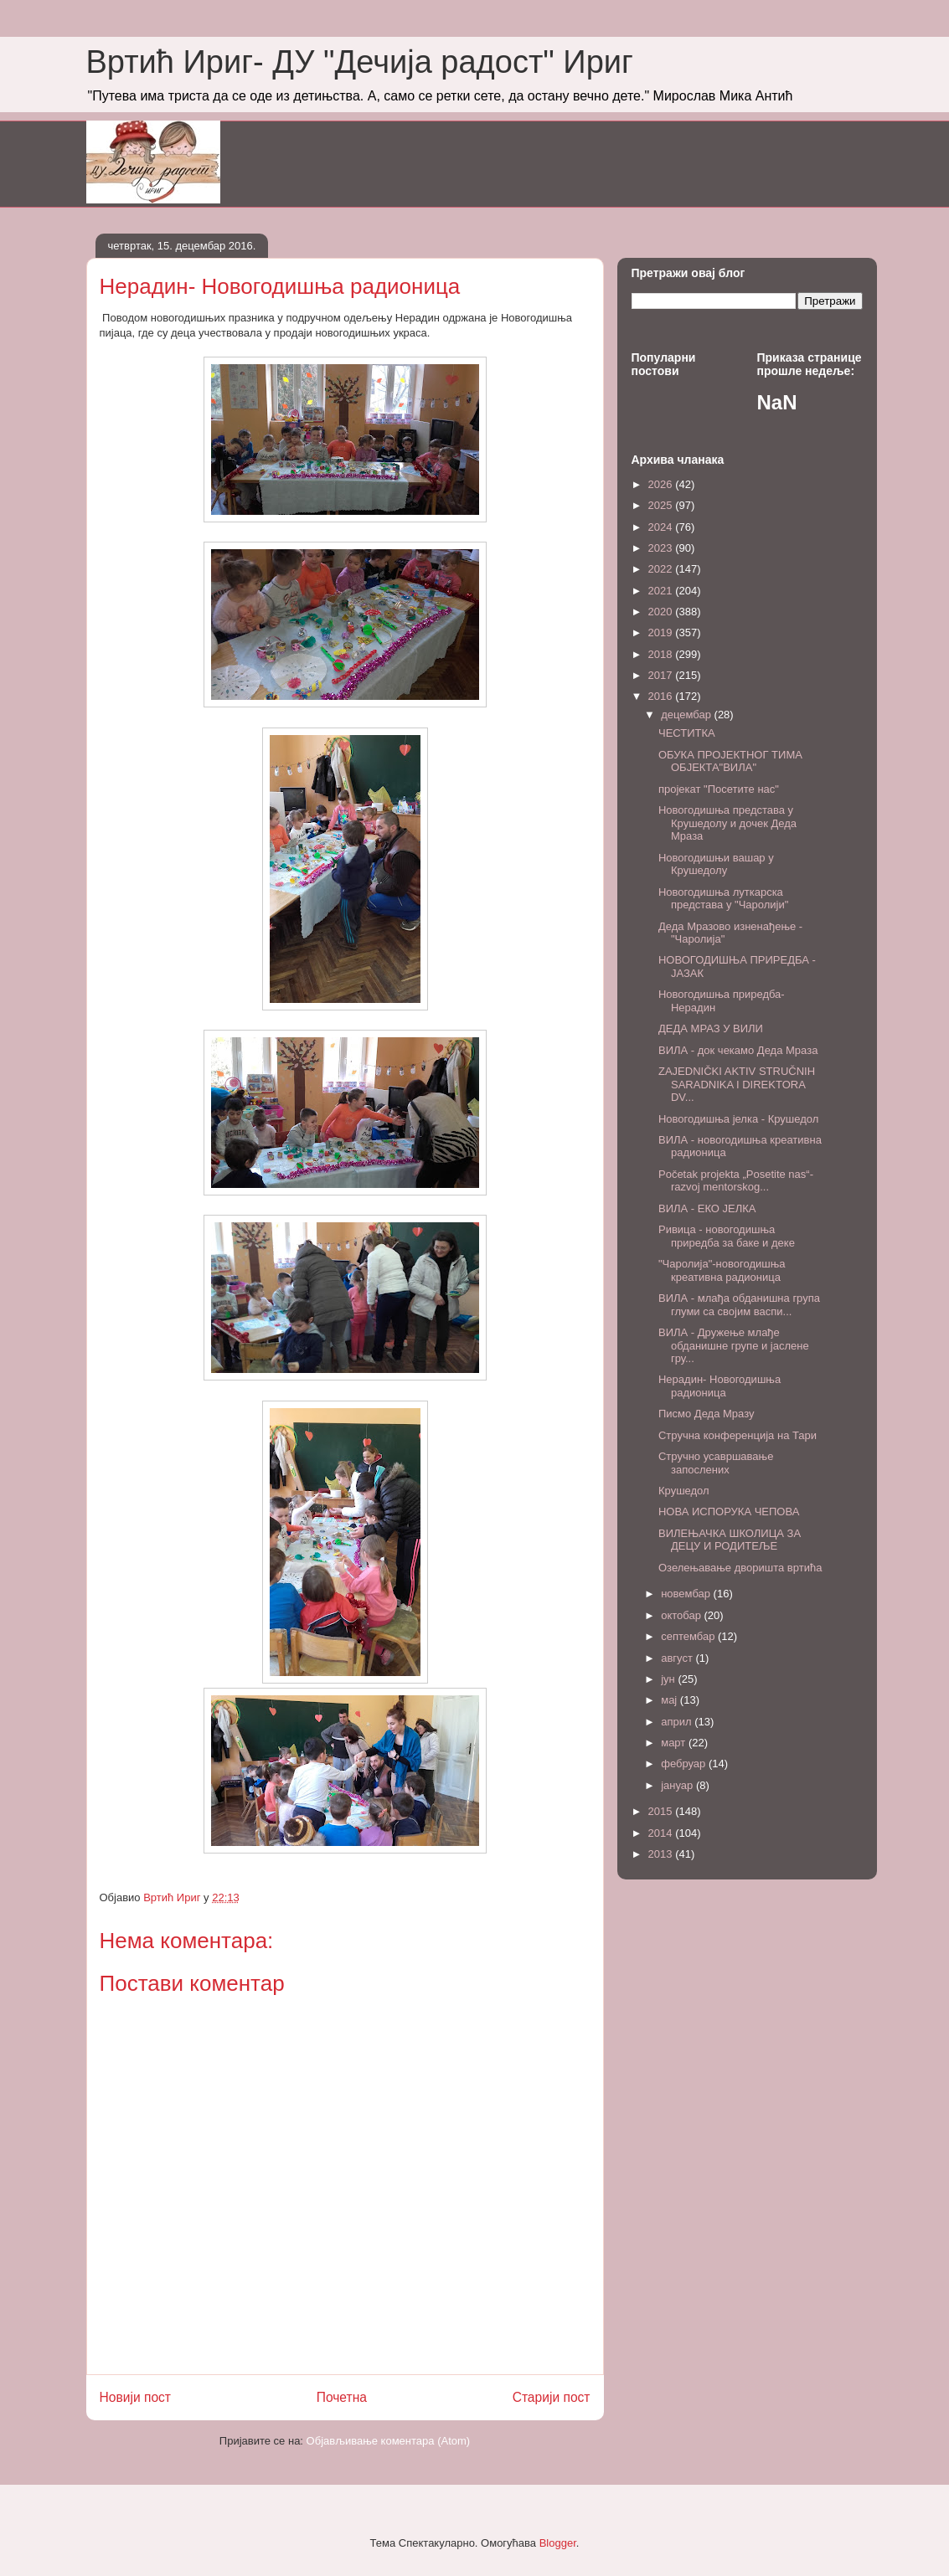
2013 (662, 1854)
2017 (662, 675)
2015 (662, 1811)
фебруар (685, 1763)
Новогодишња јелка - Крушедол (738, 1119)
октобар (682, 1615)
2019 (662, 632)
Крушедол (683, 1490)
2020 (662, 611)
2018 (662, 654)
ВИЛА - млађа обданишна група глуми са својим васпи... (739, 1305)
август (678, 1658)
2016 (662, 696)
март (675, 1742)
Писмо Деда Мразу (706, 1413)
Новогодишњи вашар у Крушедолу (716, 864)
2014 (662, 1833)
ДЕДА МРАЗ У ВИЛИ (710, 1028)
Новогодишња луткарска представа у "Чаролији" (723, 899)
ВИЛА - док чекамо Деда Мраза (737, 1050)
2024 (662, 527)
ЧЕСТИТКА (686, 733)
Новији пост (136, 2397)
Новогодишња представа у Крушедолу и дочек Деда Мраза (727, 823)
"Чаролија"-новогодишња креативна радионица (721, 1270)
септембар (689, 1636)
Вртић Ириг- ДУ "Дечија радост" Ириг (359, 62)
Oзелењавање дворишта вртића (740, 1567)
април (677, 1721)
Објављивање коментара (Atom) (389, 2441)
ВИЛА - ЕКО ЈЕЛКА (707, 1208)
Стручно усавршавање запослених (715, 1463)
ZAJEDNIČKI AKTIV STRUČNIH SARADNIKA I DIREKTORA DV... (736, 1084)
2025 (662, 505)
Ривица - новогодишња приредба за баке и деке (726, 1236)
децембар (687, 714)
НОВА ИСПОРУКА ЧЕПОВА (728, 1511)
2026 (662, 484)
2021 (662, 590)
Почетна (342, 2397)
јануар (678, 1785)
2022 (662, 569)
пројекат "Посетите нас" (718, 789)
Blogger (557, 2543)
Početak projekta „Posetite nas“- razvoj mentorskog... (735, 1181)
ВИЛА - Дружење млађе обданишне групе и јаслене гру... (733, 1345)
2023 (662, 548)
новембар (687, 1593)
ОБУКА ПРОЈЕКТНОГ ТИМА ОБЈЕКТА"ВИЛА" (730, 761)
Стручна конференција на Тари (737, 1435)
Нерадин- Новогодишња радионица (719, 1386)
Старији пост (552, 2397)
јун (669, 1679)
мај (670, 1700)
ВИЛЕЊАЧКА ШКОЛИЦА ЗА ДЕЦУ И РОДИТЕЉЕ (729, 1540)
